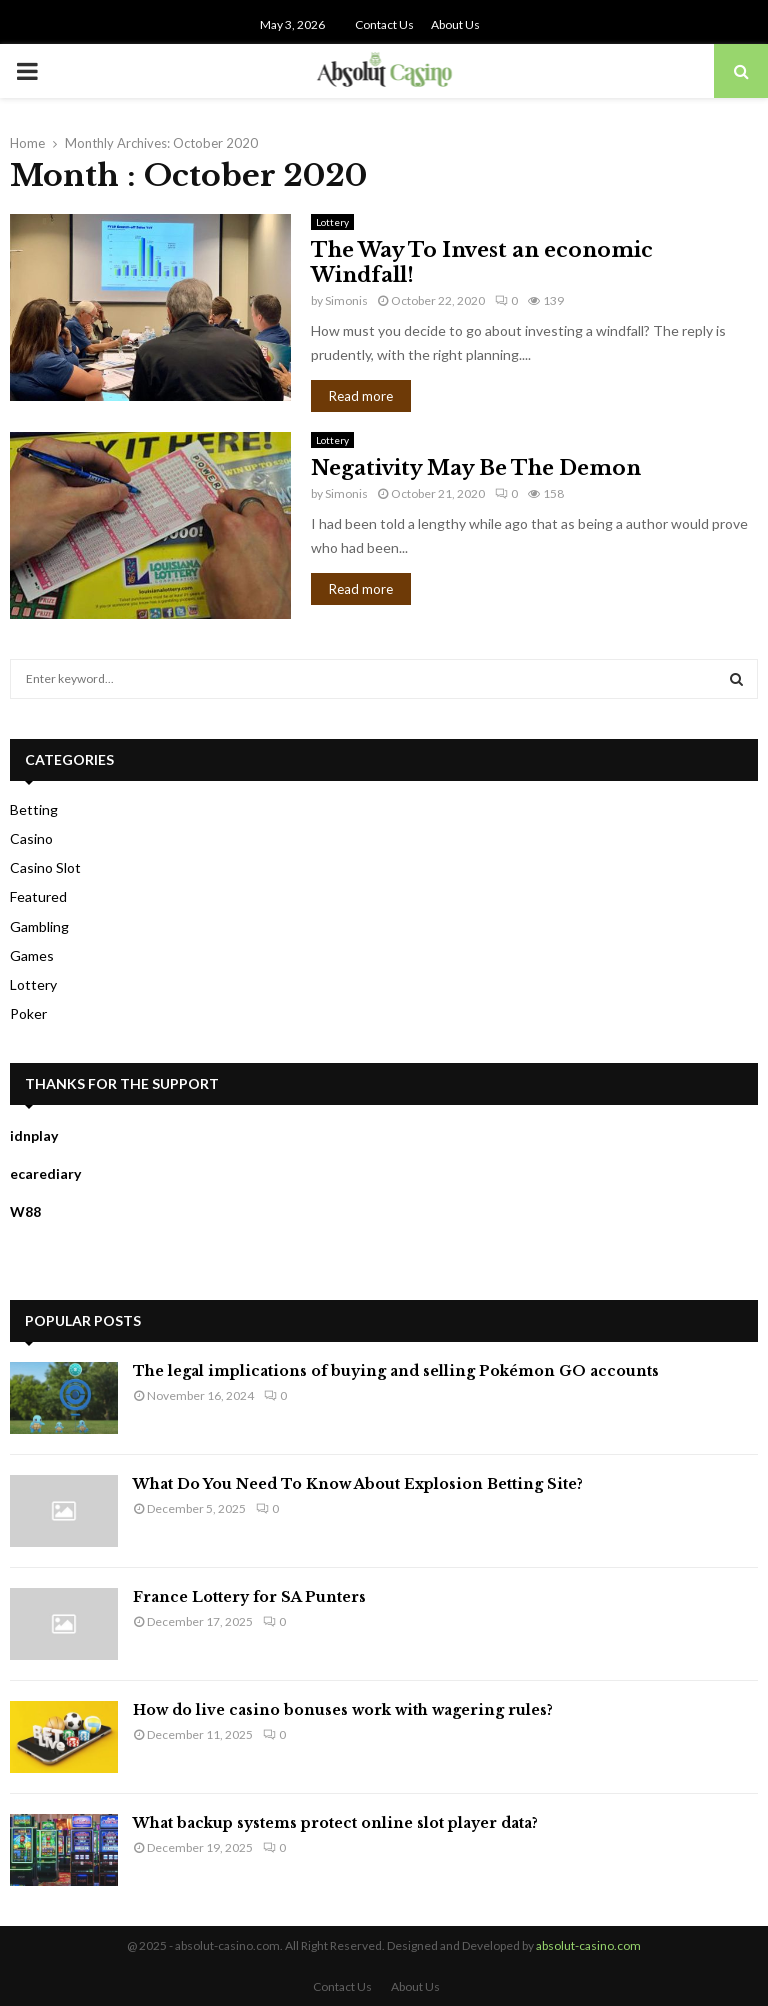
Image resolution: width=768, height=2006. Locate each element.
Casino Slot (45, 867)
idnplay (34, 1135)
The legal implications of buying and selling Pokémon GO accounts (396, 1371)
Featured (38, 896)
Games (32, 955)
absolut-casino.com (588, 1945)
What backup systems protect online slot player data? (335, 1823)
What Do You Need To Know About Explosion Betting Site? (358, 1484)
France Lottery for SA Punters (249, 1597)
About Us (455, 24)
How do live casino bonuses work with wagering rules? (343, 1710)
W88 (25, 1211)
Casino (31, 838)
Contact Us (384, 24)
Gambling (39, 926)
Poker (28, 1013)
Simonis (346, 300)
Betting (34, 809)
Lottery (332, 222)
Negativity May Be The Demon (476, 468)
